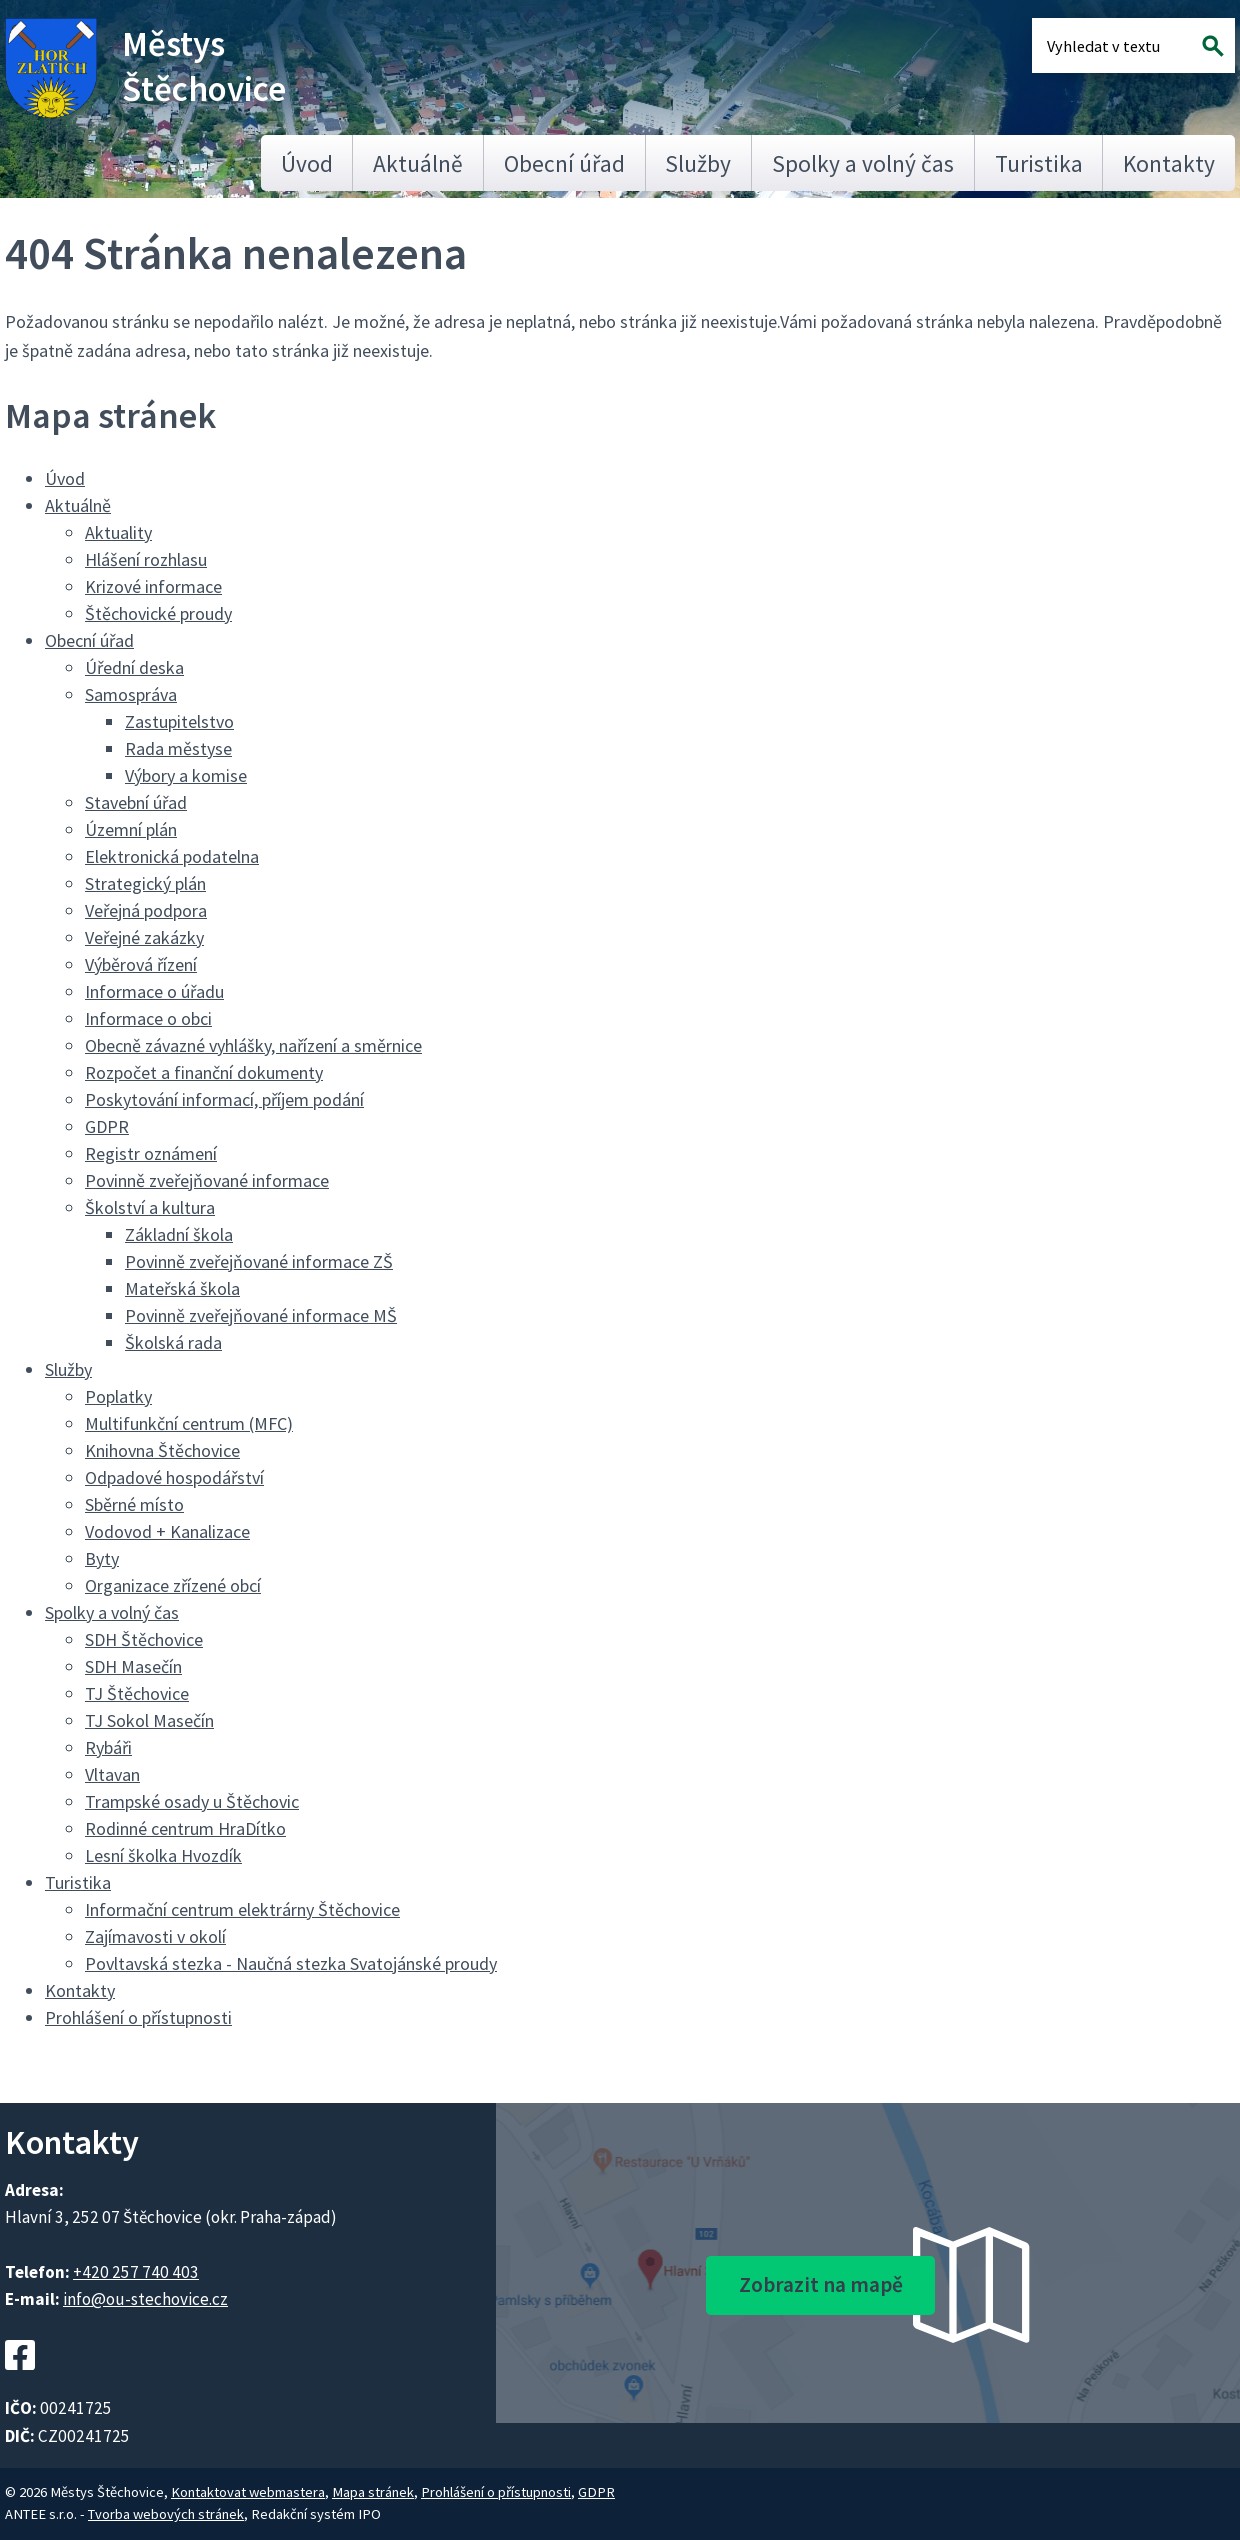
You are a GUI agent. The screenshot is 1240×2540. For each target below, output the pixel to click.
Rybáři (108, 1747)
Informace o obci (148, 1018)
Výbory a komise (186, 775)
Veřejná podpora (146, 910)
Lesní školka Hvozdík (163, 1855)
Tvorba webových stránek (166, 2514)
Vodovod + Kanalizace (167, 1531)
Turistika (1039, 163)
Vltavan (112, 1774)
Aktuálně (418, 163)
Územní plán (131, 829)
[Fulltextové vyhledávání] (1112, 45)
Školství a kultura (150, 1207)
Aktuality (118, 532)
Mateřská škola (182, 1288)
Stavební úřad (136, 802)
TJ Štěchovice (137, 1693)
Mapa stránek (373, 2492)
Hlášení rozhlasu (146, 559)
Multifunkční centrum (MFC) (189, 1423)
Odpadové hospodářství (174, 1477)
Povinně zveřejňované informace (207, 1180)
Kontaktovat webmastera (248, 2492)
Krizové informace (153, 586)
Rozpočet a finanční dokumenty (204, 1072)
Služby (698, 163)
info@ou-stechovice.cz (145, 2299)
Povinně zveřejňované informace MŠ (261, 1315)
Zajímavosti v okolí (155, 1936)
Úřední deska (134, 667)
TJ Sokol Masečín (149, 1720)
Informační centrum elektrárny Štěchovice (242, 1909)
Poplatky (118, 1396)
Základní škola (179, 1234)
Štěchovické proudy (158, 613)
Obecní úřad (564, 163)
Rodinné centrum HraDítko (185, 1828)
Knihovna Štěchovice (162, 1450)
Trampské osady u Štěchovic (192, 1801)
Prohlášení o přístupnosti (138, 2017)
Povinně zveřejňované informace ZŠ (259, 1261)
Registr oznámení (151, 1153)
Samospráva (131, 694)
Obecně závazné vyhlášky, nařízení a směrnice (253, 1045)
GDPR (107, 1126)
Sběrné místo (134, 1504)
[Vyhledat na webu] (1213, 45)
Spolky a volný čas (863, 163)
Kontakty (1169, 163)
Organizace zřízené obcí (173, 1585)
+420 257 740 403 (136, 2272)
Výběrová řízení (141, 964)
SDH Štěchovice (144, 1639)
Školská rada (173, 1342)
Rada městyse (178, 748)
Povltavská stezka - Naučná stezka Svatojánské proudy (291, 1963)
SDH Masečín (133, 1666)
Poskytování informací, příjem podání (224, 1099)
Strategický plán (145, 883)
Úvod (307, 163)
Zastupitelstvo (179, 721)
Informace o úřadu (154, 991)
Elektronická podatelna (172, 856)
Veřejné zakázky (144, 937)
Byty (102, 1558)
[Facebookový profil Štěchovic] (20, 2382)
